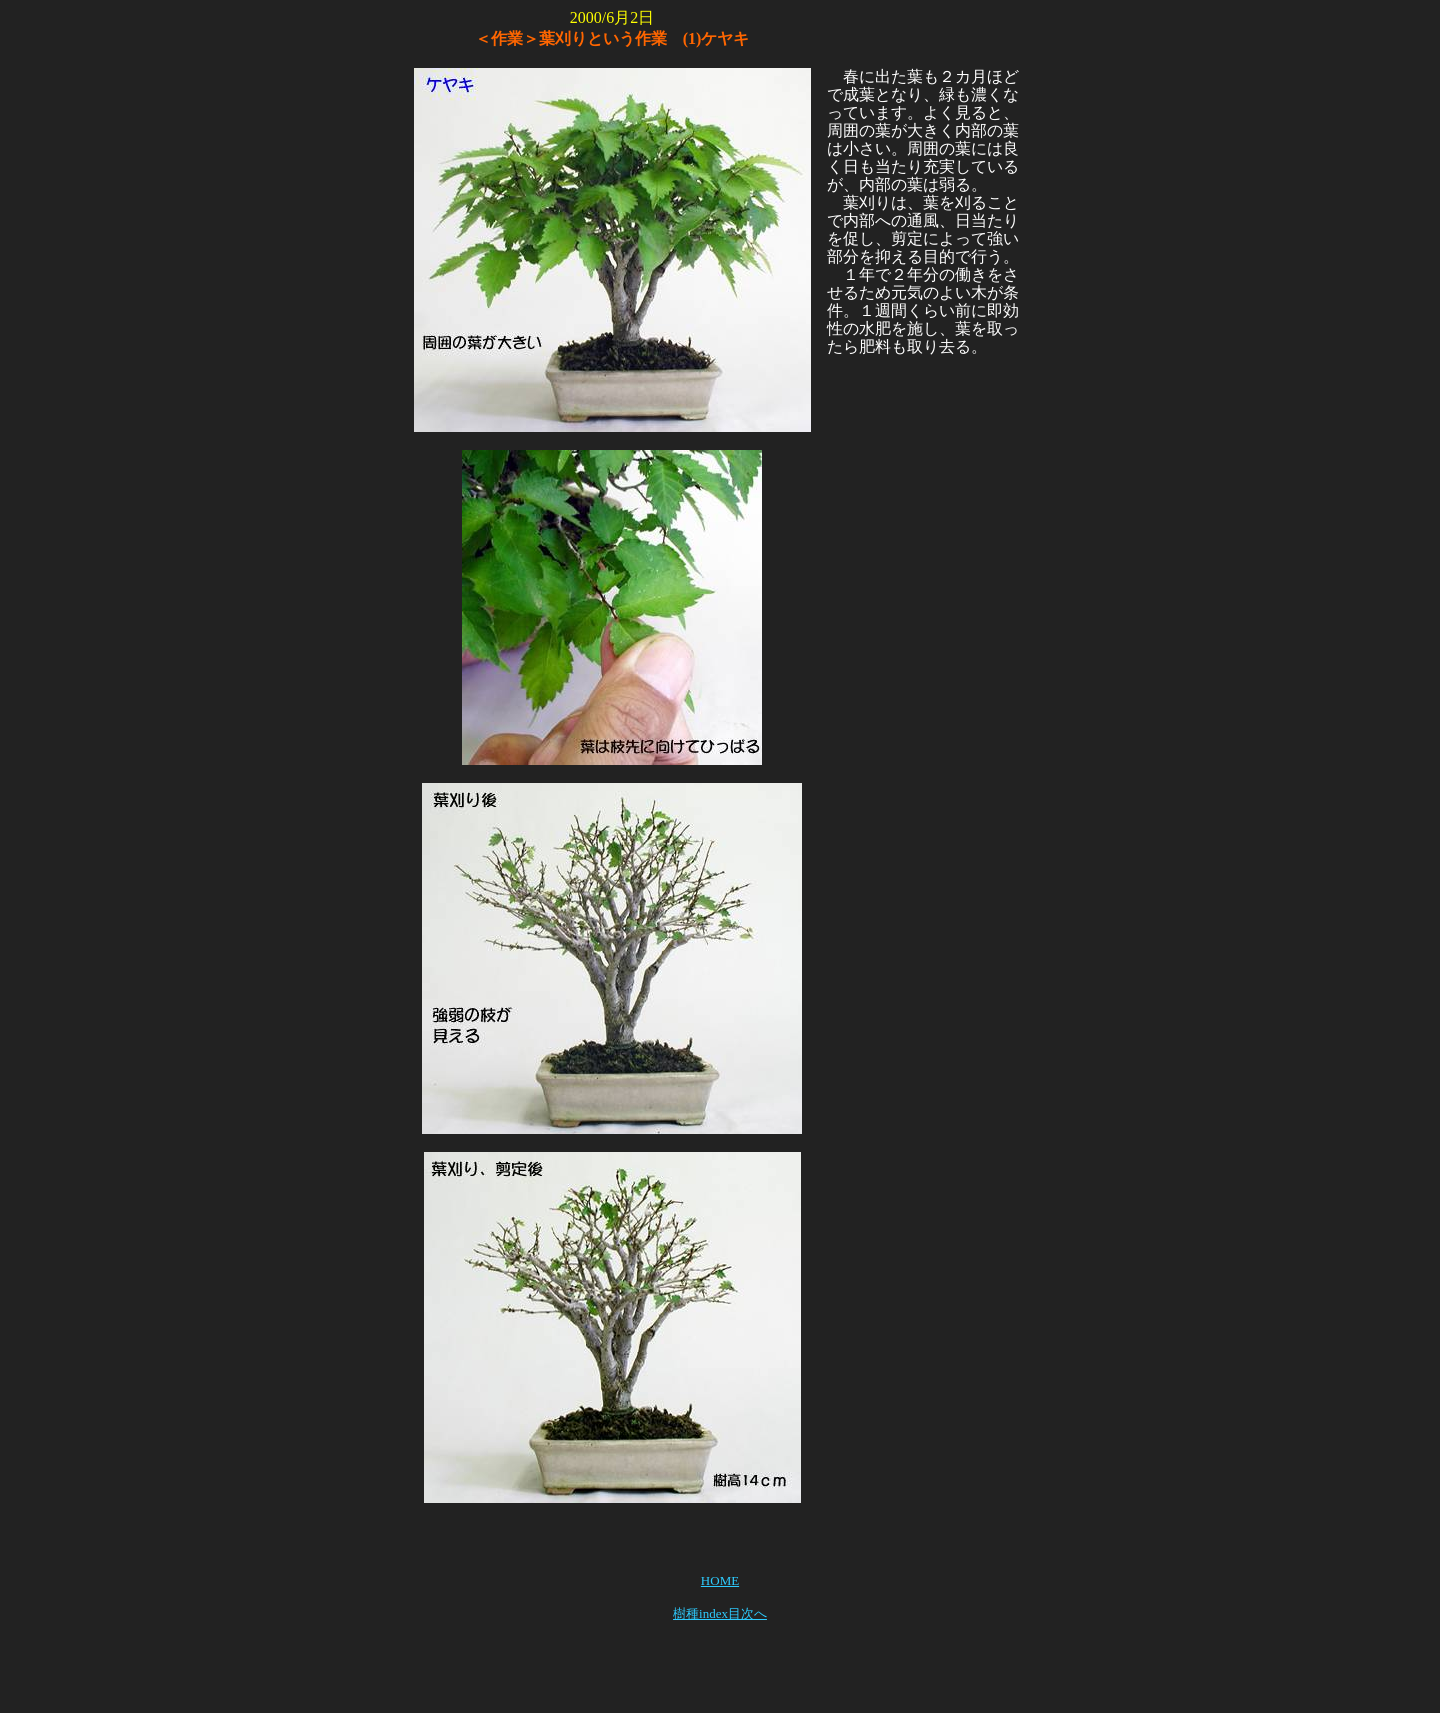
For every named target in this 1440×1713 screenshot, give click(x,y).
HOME (720, 1580)
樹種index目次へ (720, 1613)
